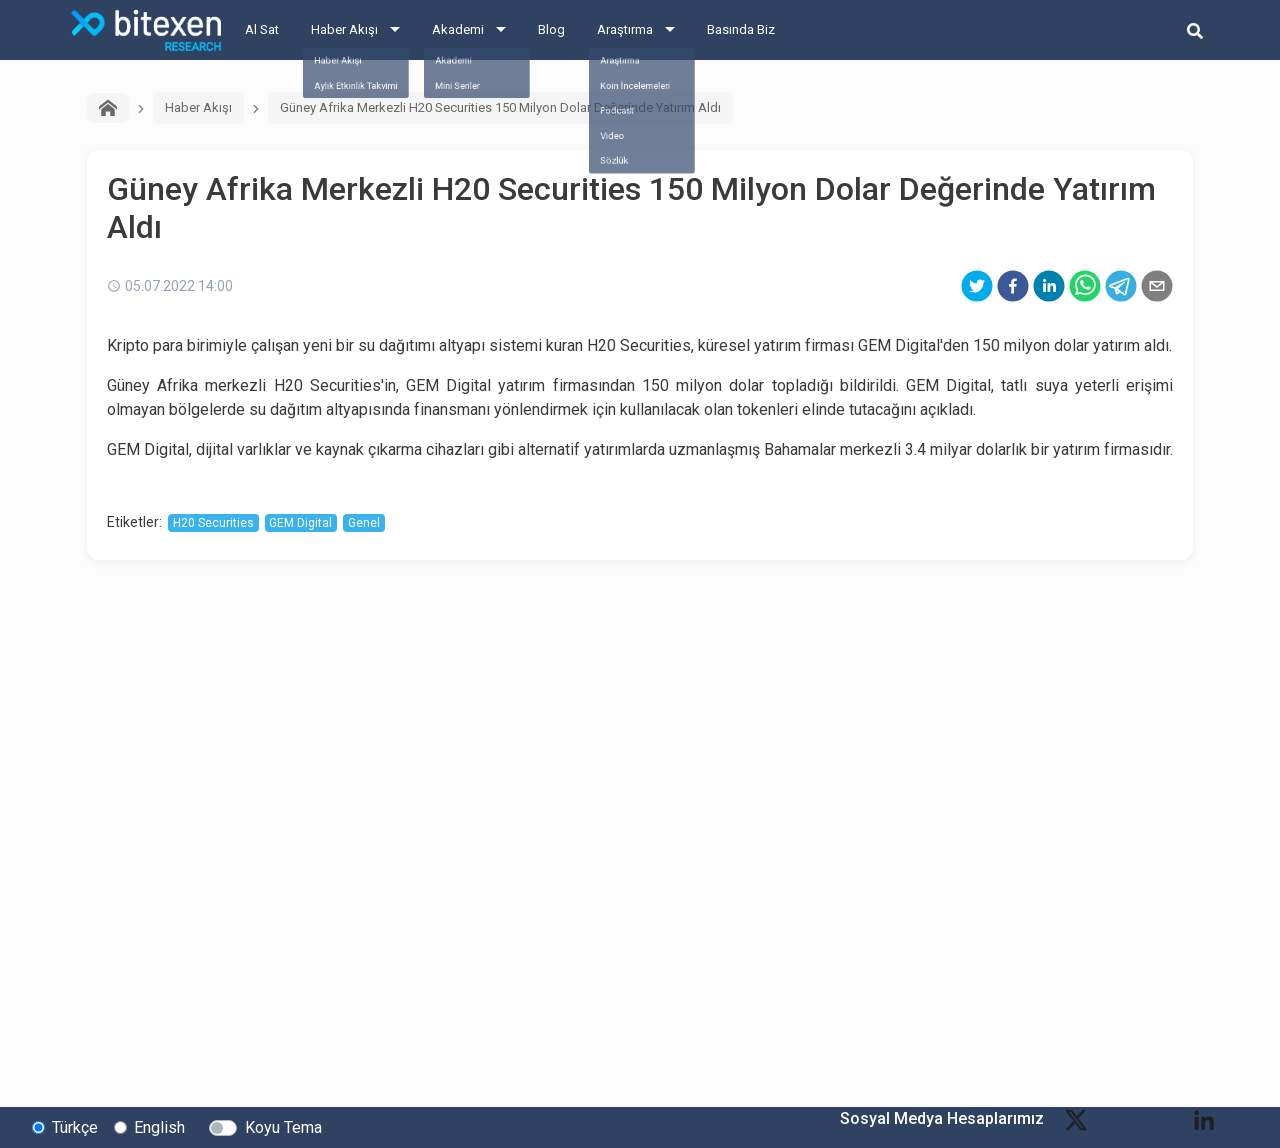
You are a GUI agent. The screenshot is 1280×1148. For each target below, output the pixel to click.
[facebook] (1013, 286)
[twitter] (977, 286)
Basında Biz (741, 29)
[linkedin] (1049, 286)
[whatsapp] (1085, 286)
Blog (551, 29)
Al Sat (262, 29)
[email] (1157, 286)
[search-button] (1195, 30)
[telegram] (1121, 286)
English (159, 1126)
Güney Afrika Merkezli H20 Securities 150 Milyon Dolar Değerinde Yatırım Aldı (500, 107)
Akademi (458, 29)
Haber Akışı (344, 29)
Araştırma (625, 29)
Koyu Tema (283, 1126)
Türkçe (75, 1126)
